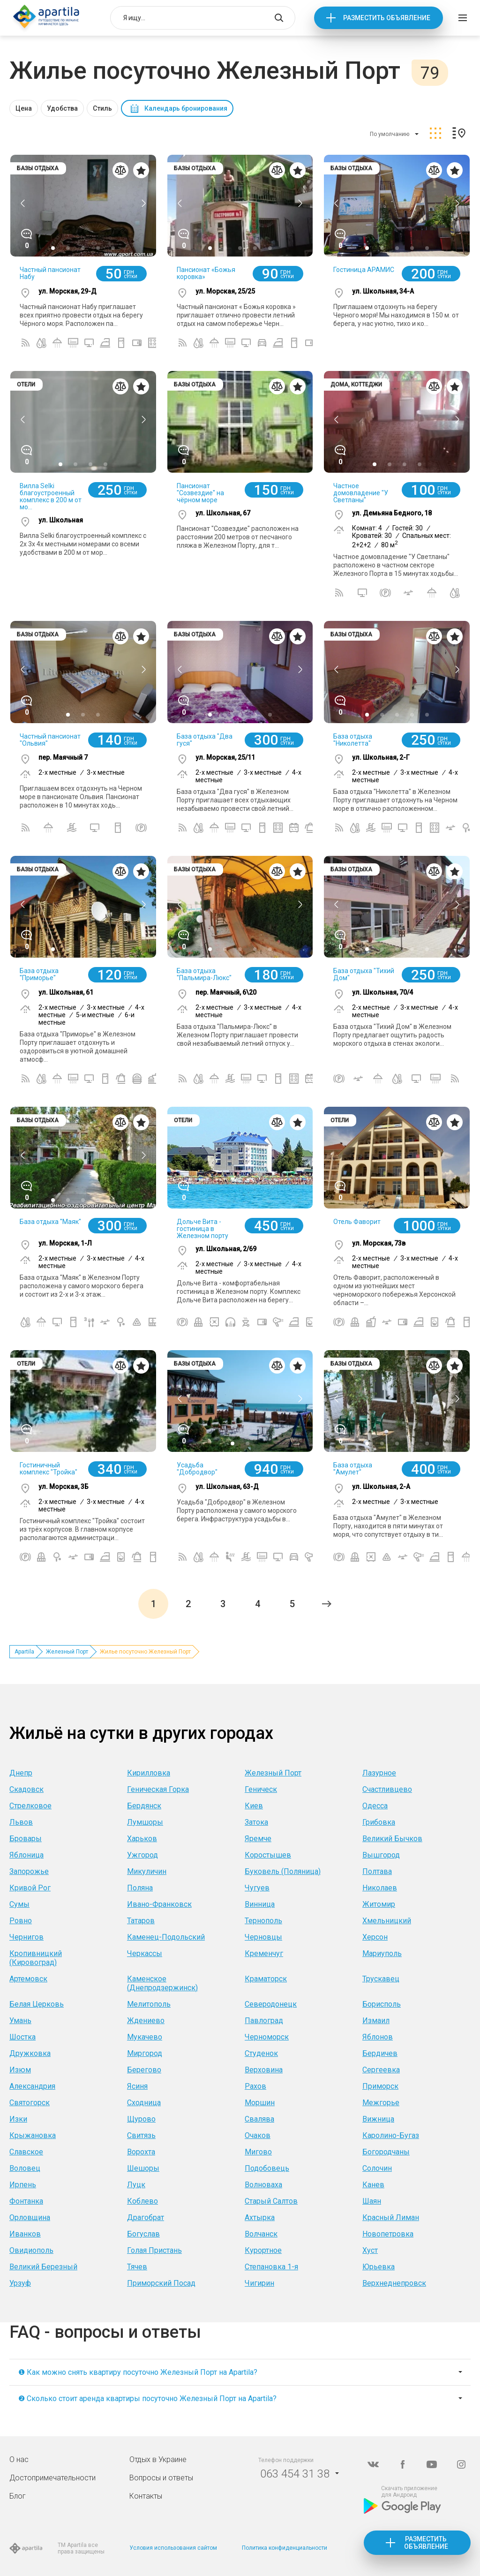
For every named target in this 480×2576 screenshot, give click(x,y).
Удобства (62, 108)
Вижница (378, 2119)
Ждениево (146, 2020)
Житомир (378, 1904)
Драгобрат (145, 2217)
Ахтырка (260, 2217)
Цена (23, 108)
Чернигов (26, 1937)
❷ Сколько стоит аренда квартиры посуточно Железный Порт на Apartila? (147, 2398)
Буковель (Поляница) (283, 1871)
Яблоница (26, 1855)
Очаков (257, 2135)
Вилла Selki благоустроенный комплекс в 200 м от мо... (51, 496)
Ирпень (22, 2184)
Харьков (142, 1838)
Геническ (261, 1789)
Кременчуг (264, 1953)
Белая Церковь (36, 2004)
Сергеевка (381, 2069)
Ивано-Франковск (159, 1904)
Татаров (141, 1920)
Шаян (371, 2201)
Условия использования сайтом (173, 2548)
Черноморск (267, 2036)
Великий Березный (43, 2266)
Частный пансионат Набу (50, 273)
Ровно (20, 1920)
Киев (254, 1805)
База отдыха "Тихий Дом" (363, 974)
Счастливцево (387, 1789)
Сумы (19, 1904)
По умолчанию (389, 134)
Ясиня (137, 2086)
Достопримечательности (52, 2477)
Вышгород (381, 1855)
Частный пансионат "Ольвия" (50, 740)
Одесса (375, 1805)
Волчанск (261, 2233)
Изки (18, 2119)
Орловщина (29, 2217)
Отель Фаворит (357, 1221)
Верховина (264, 2069)
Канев (373, 2184)
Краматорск (266, 1978)
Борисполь (381, 2004)
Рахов (255, 2086)
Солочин (377, 2168)
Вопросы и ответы (161, 2477)
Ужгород (142, 1855)
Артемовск (28, 1978)
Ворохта (141, 2151)
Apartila (24, 1651)
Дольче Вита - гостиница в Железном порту (202, 1228)
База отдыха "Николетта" (352, 740)
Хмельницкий (386, 1920)
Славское (26, 2151)
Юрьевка (378, 2266)
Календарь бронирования (185, 108)
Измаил (376, 2020)
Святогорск (29, 2102)
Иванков (25, 2233)
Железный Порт (67, 1651)
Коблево (142, 2201)
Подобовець (267, 2168)
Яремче (258, 1838)
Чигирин (259, 2283)
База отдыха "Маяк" (50, 1221)
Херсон (375, 1937)
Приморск (380, 2086)
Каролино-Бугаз (390, 2135)
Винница (260, 1904)
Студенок (261, 2053)
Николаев (379, 1887)
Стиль (102, 108)
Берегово (144, 2069)
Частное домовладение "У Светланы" (360, 493)
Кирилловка (148, 1772)
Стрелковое (30, 1805)
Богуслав (143, 2233)
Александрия (32, 2086)
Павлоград (264, 2020)
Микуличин (146, 1871)
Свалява (259, 2119)
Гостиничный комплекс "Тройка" (48, 1468)
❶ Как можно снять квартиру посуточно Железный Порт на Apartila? (137, 2372)
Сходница (144, 2102)
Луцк (136, 2184)
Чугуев (257, 1887)
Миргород (144, 2053)
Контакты (145, 2496)
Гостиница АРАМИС (363, 269)
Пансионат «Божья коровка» (206, 273)
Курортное (263, 2250)
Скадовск (26, 1789)
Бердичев (380, 2053)
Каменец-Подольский (166, 1937)
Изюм (20, 2069)
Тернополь (263, 1920)
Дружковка (30, 2053)
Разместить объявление (386, 18)
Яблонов (377, 2036)
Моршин (260, 2102)
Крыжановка (32, 2135)
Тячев (137, 2266)
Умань (20, 2020)
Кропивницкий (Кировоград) (35, 1958)
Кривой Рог (30, 1887)
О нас (19, 2459)
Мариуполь (382, 1953)
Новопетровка (387, 2233)
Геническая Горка (158, 1789)
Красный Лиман (390, 2217)
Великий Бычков (392, 1838)
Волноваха (263, 2184)
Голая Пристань (154, 2250)
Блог (17, 2496)
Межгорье (380, 2102)
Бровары (25, 1838)
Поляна (140, 1887)
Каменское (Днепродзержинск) (162, 1983)
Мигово (258, 2151)
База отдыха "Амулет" (352, 1468)
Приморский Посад (161, 2283)
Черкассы (144, 1953)
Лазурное (379, 1772)
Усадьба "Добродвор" (197, 1468)
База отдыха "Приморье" (39, 974)
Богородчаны (386, 2151)
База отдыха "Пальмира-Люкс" (204, 974)
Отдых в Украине (158, 2459)
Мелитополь (149, 2004)
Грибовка (378, 1822)
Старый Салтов (271, 2201)
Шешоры (143, 2168)
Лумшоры (145, 1822)
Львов (21, 1822)
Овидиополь (31, 2250)
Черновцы (263, 1937)
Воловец (24, 2168)
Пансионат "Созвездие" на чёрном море (200, 493)
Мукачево (144, 2036)
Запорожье (29, 1871)
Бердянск (144, 1805)
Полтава (377, 1871)
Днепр (20, 1772)
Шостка (22, 2036)
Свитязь (141, 2135)
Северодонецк (271, 2004)
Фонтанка (26, 2201)
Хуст (370, 2250)
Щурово (141, 2119)
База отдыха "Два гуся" (204, 740)
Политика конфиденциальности (284, 2548)
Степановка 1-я (271, 2266)
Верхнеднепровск (394, 2283)
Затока (256, 1822)
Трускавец (380, 1978)
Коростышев (268, 1855)
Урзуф (20, 2283)
